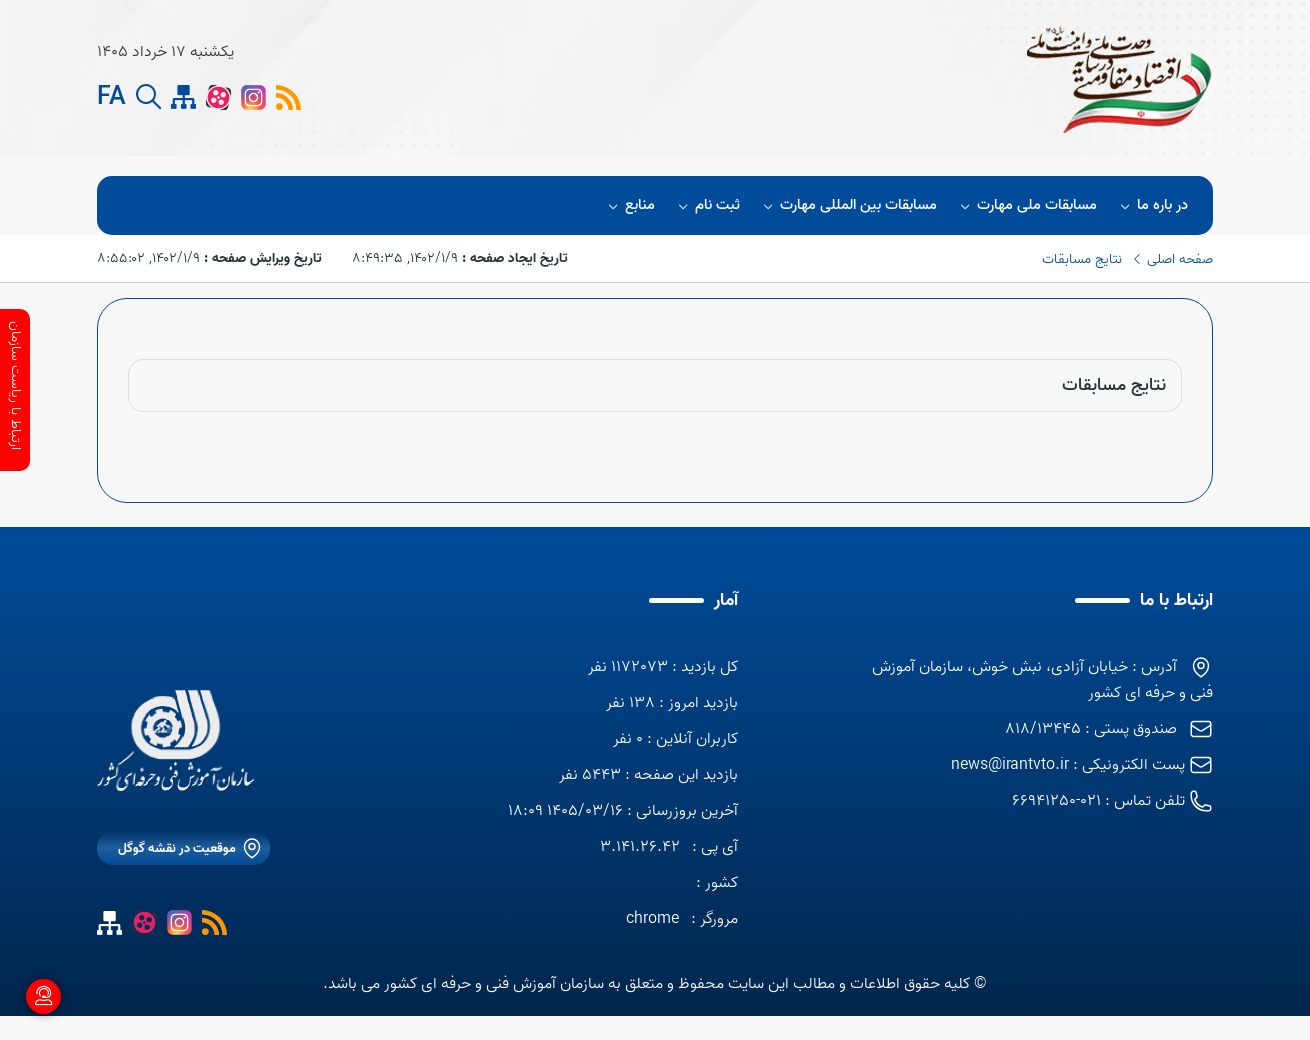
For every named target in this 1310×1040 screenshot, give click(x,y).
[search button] (148, 97)
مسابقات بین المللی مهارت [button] (847, 205)
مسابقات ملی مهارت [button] (1025, 205)
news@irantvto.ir (1010, 765)
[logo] (664, 78)
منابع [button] (628, 205)
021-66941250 (1056, 801)
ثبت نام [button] (706, 205)
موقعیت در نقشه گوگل (177, 848)
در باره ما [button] (1151, 205)
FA (111, 98)
